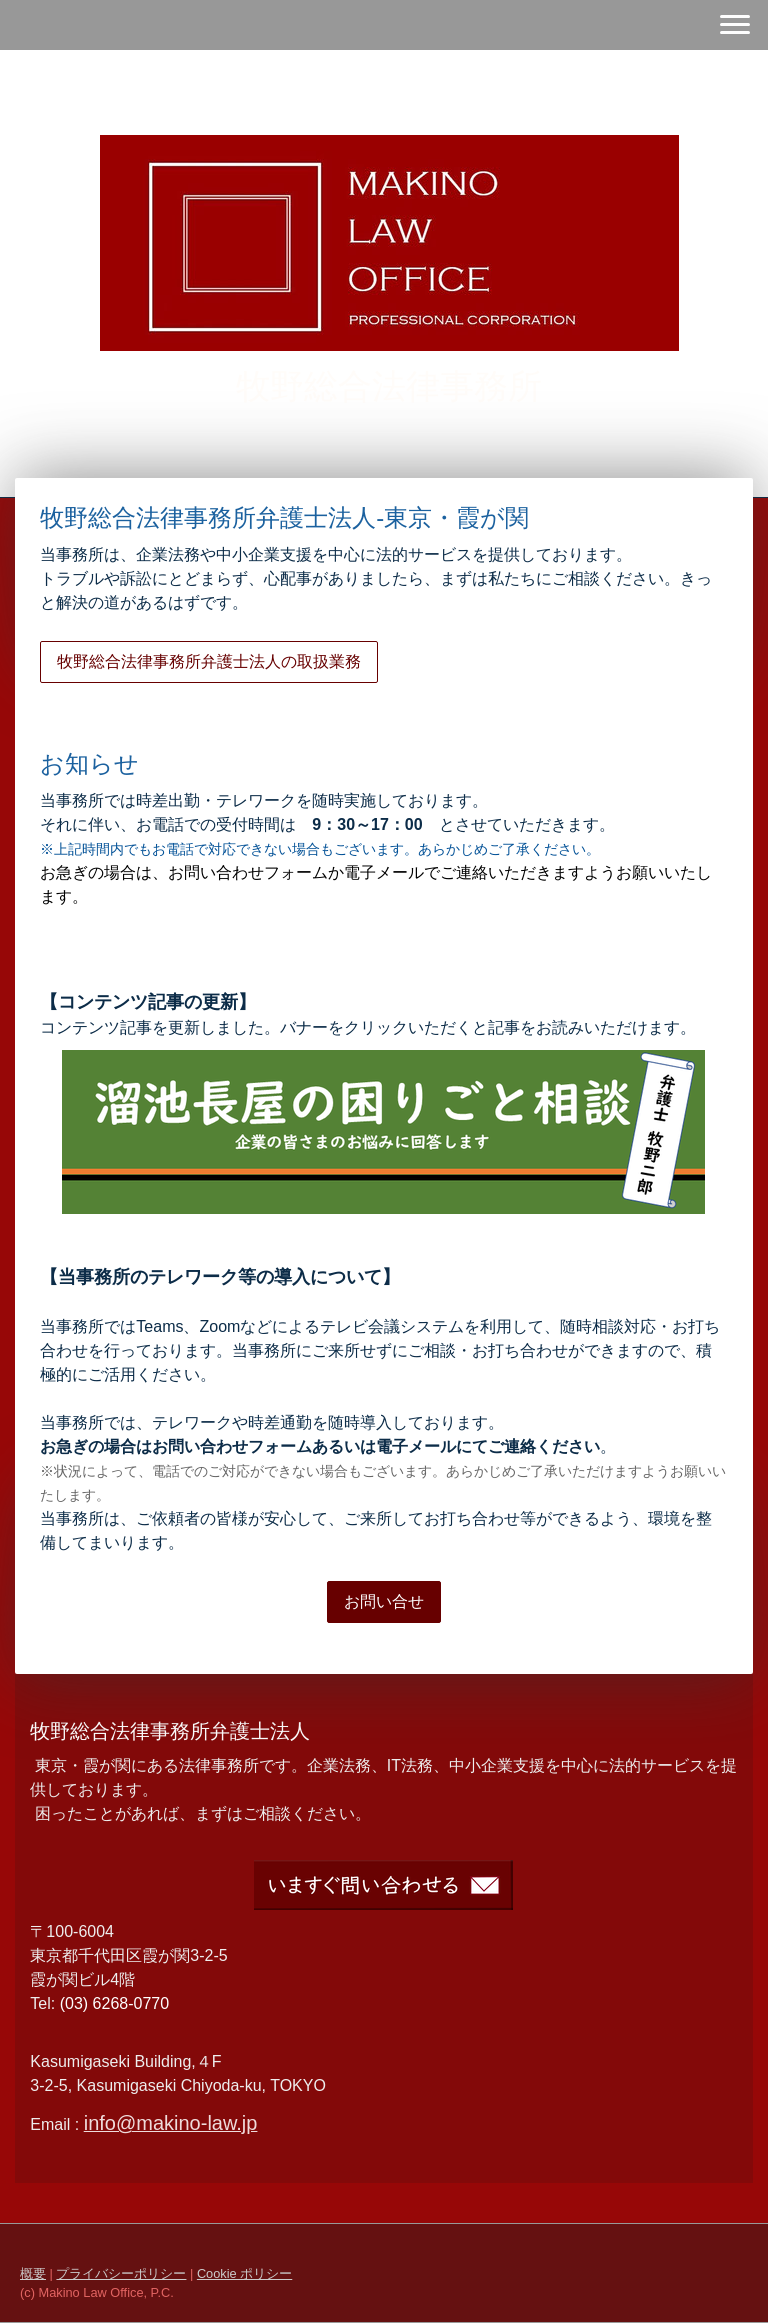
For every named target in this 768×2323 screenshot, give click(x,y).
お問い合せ (384, 1601)
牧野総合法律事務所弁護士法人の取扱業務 (209, 661)
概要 (33, 2273)
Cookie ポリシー (244, 2273)
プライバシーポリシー (121, 2273)
